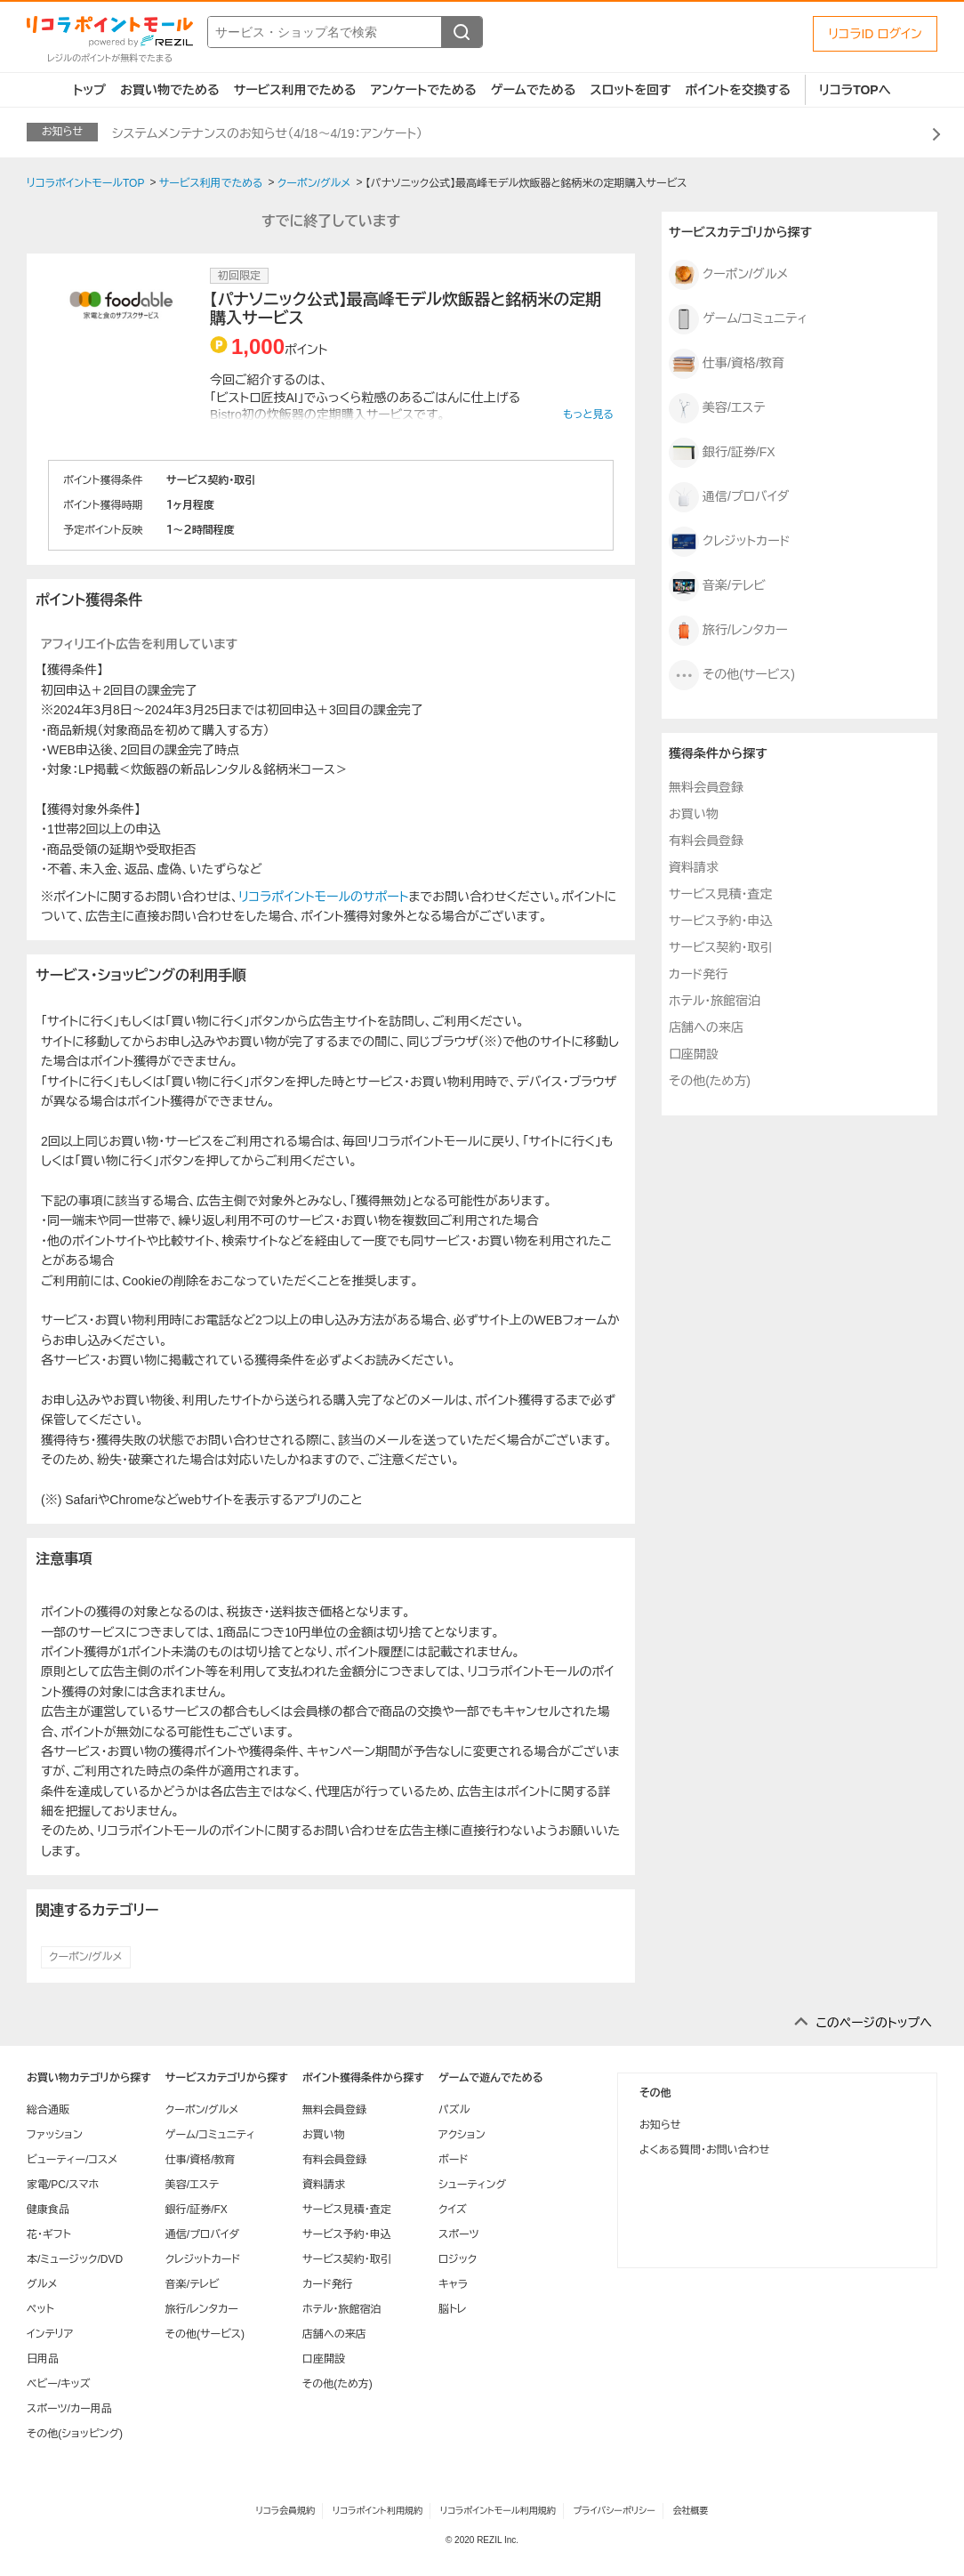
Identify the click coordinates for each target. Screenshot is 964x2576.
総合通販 (48, 2110)
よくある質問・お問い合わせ (704, 2150)
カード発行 (698, 974)
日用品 (43, 2359)
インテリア (50, 2334)
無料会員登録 (706, 787)
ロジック (457, 2259)
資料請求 (694, 867)
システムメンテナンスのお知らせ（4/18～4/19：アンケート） (267, 133)
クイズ (452, 2209)
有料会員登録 (706, 840)
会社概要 (691, 2511)
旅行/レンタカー (728, 631)
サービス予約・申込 (720, 920)
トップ (89, 90)
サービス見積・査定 (720, 894)
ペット (40, 2309)
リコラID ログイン (875, 34)
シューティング (472, 2184)
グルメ (42, 2284)
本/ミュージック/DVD (75, 2259)
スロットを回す (630, 90)
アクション (462, 2135)
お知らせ (659, 2125)
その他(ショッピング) (75, 2433)
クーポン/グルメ (86, 1957)
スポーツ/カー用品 (69, 2409)
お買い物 (694, 814)
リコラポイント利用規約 (377, 2511)
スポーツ (458, 2234)
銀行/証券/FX (722, 453)
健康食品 (48, 2209)
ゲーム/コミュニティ (738, 319)
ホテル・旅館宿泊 (714, 1000)
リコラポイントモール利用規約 (498, 2511)
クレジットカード (730, 542)
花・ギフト (49, 2234)
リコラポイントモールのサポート (323, 897)
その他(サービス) (732, 675)
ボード (453, 2159)
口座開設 (694, 1054)
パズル (454, 2110)
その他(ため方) (710, 1081)
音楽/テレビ (717, 586)
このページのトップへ (873, 2023)
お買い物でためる (170, 90)
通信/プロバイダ (729, 497)
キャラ (453, 2284)
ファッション (55, 2135)
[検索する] (461, 32)
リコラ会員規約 (285, 2511)
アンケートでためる (423, 90)
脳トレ (452, 2309)
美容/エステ (717, 408)
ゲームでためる (533, 90)
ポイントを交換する (738, 90)
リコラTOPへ (855, 90)
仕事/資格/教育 (726, 364)
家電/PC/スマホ (63, 2184)
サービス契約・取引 (720, 947)
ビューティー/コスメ (72, 2159)
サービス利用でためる (295, 90)
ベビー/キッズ (59, 2384)
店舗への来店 (706, 1027)
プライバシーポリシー (614, 2511)
